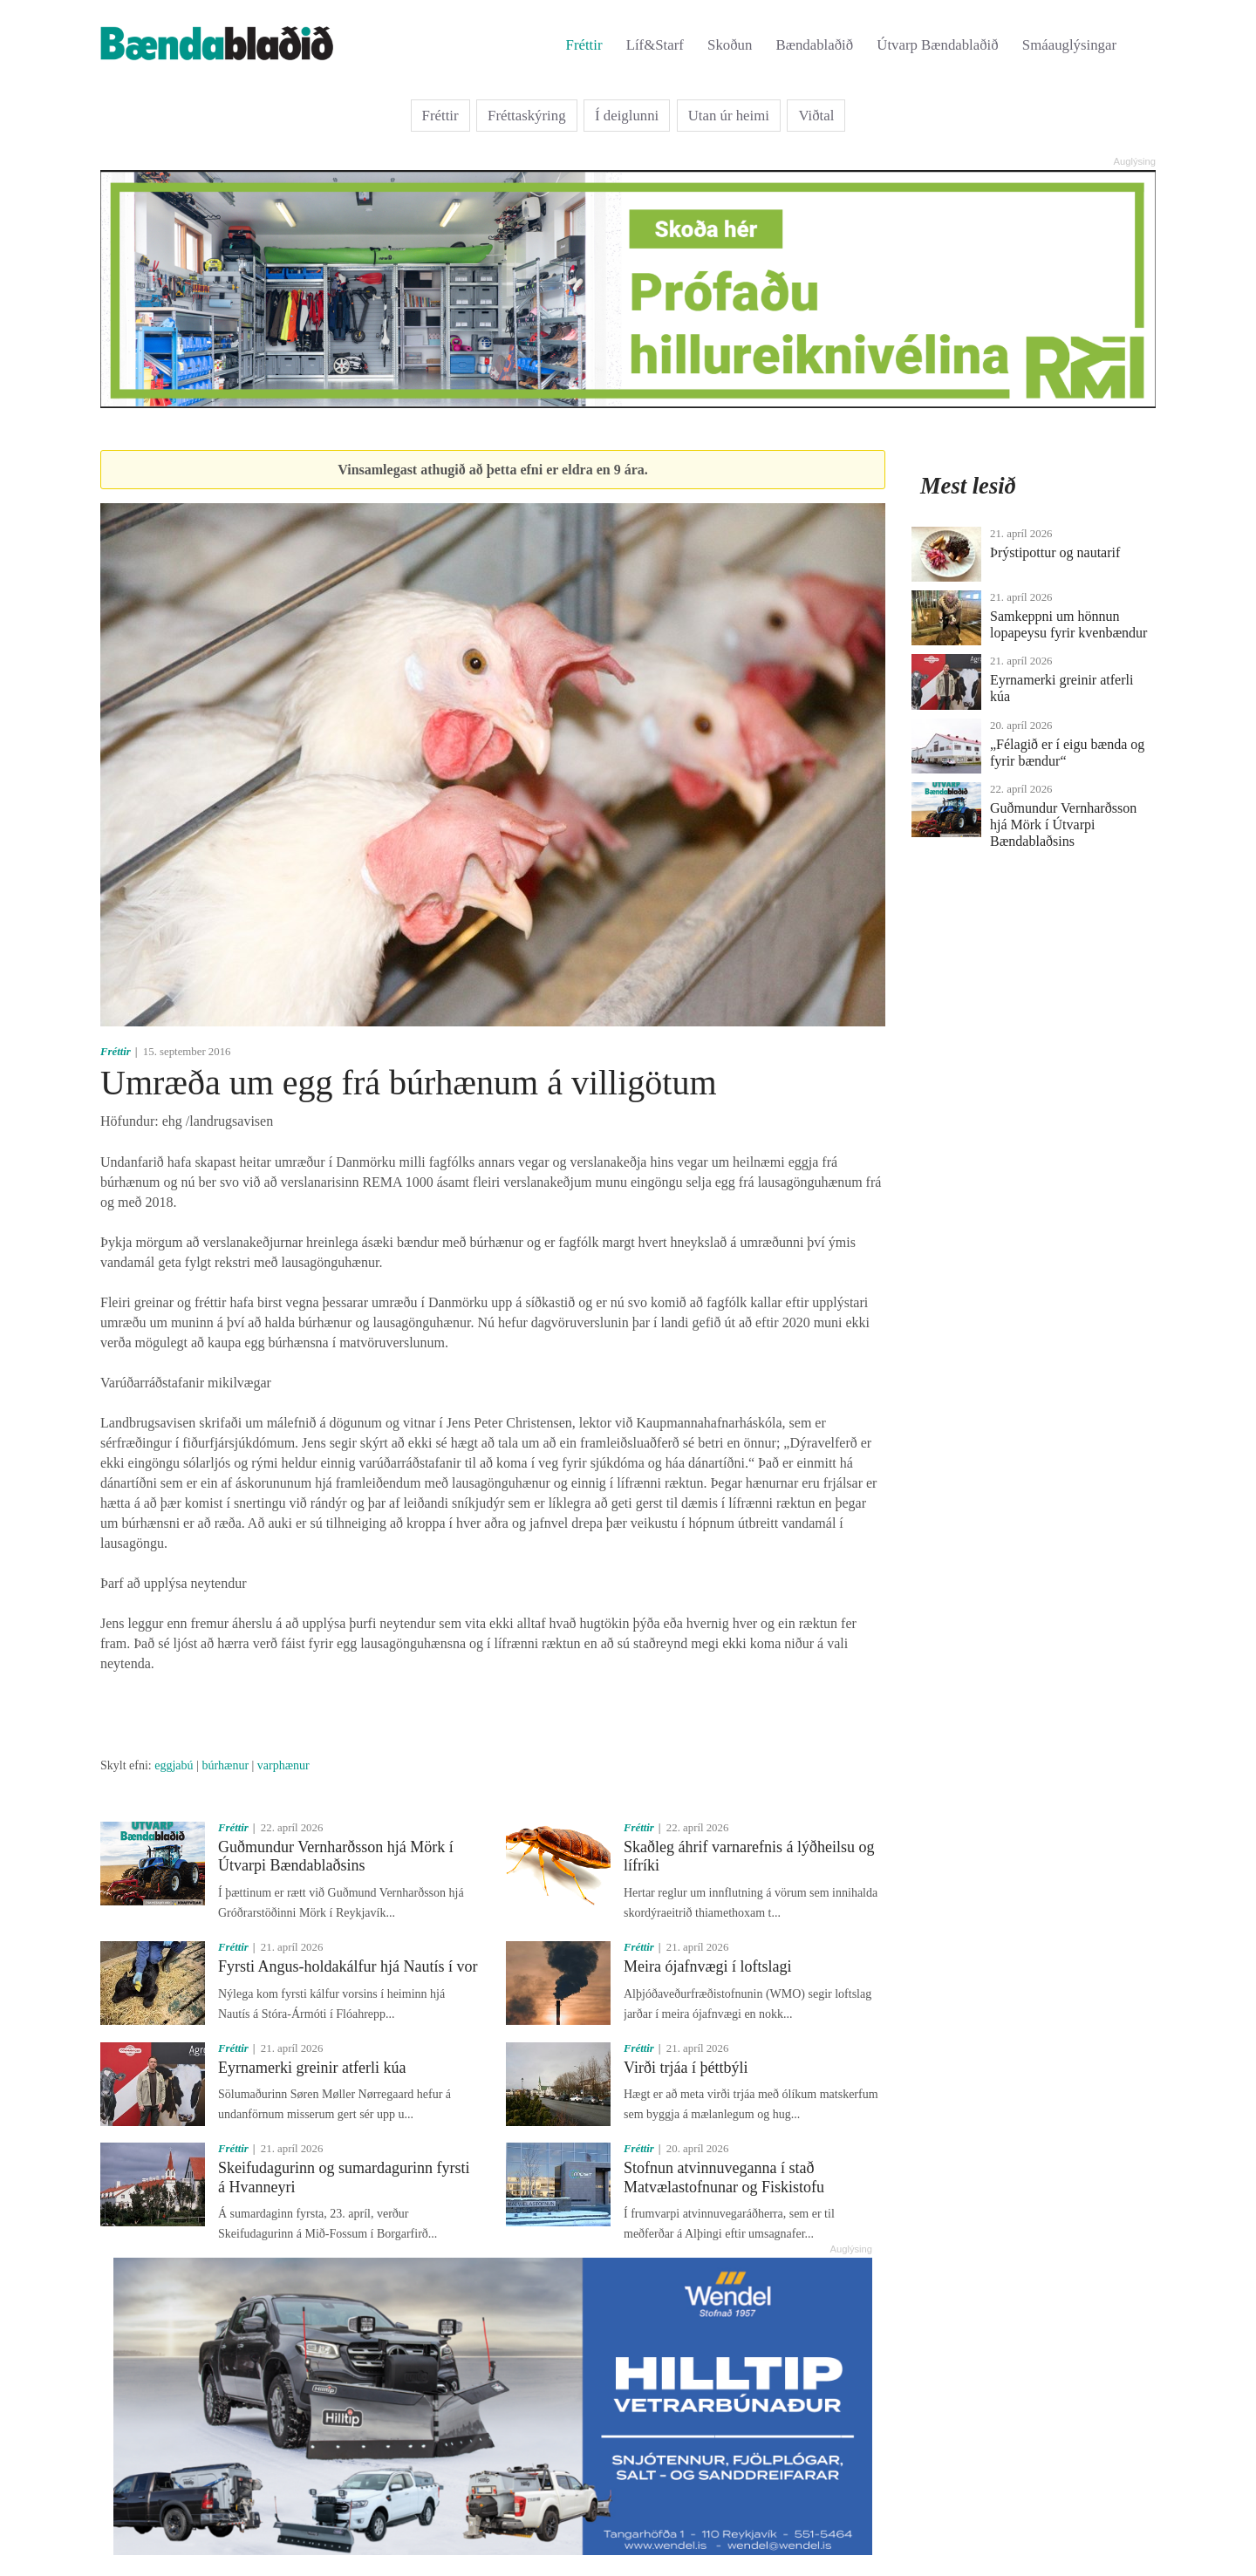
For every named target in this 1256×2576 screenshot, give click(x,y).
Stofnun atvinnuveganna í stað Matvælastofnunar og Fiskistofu (724, 2177)
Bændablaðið (815, 45)
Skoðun (729, 45)
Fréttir (584, 45)
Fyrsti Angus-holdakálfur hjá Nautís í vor (347, 1966)
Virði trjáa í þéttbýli (685, 2067)
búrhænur (225, 1765)
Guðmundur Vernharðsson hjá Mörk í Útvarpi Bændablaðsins (336, 1856)
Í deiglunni (627, 115)
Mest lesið (968, 486)
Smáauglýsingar (1069, 45)
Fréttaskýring (527, 115)
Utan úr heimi (728, 115)
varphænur (283, 1765)
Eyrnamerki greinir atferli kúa (312, 2067)
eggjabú (173, 1765)
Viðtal (816, 115)
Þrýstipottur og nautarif (1055, 552)
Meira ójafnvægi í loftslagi (707, 1966)
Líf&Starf (655, 45)
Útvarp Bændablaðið (937, 45)
